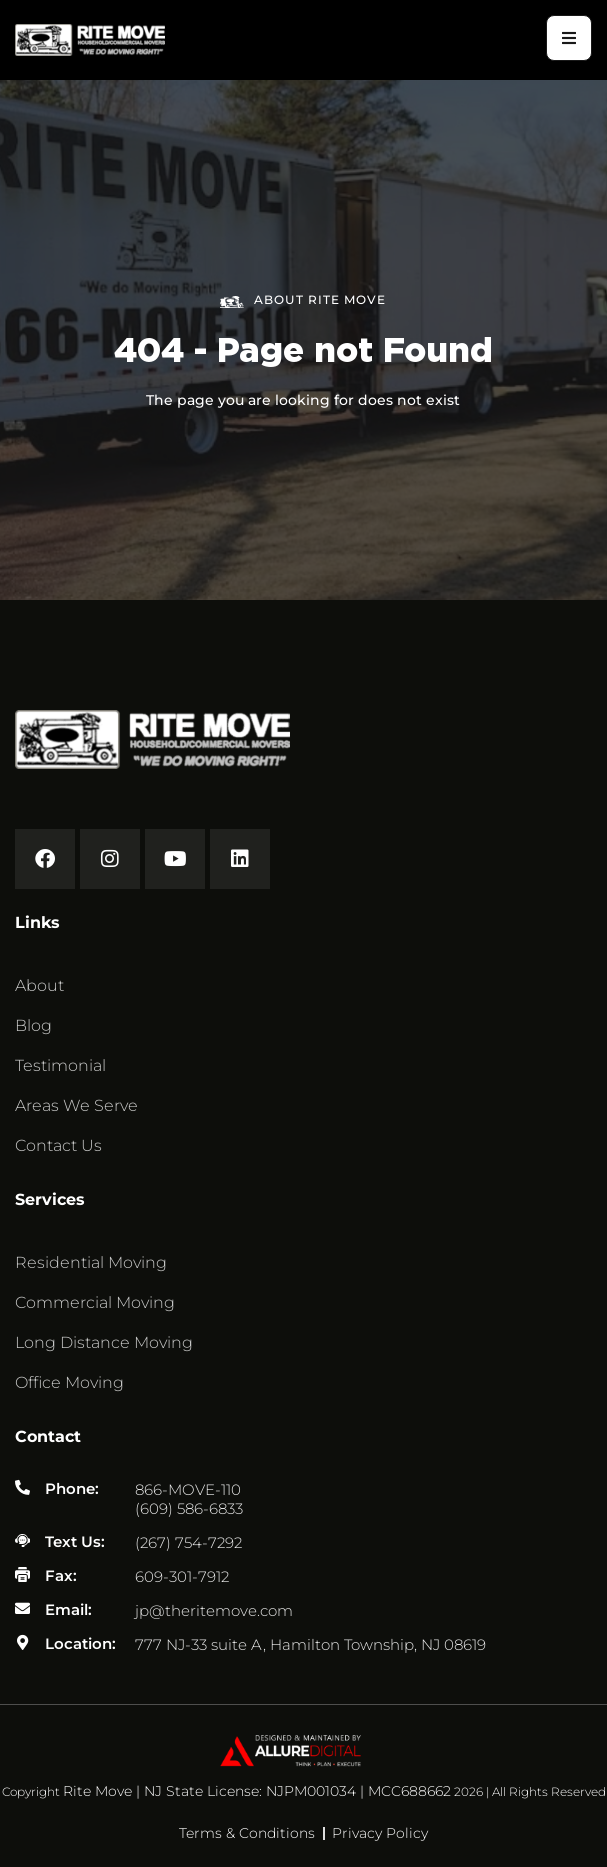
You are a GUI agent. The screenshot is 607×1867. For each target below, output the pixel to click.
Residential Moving (91, 1262)
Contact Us (58, 1145)
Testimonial (60, 1065)
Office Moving (69, 1382)
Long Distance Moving (104, 1342)
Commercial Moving (95, 1302)
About (39, 985)
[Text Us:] (22, 1540)
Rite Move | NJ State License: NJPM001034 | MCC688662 (257, 1791)
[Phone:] (22, 1487)
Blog (33, 1025)
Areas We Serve (76, 1105)
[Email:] (22, 1608)
